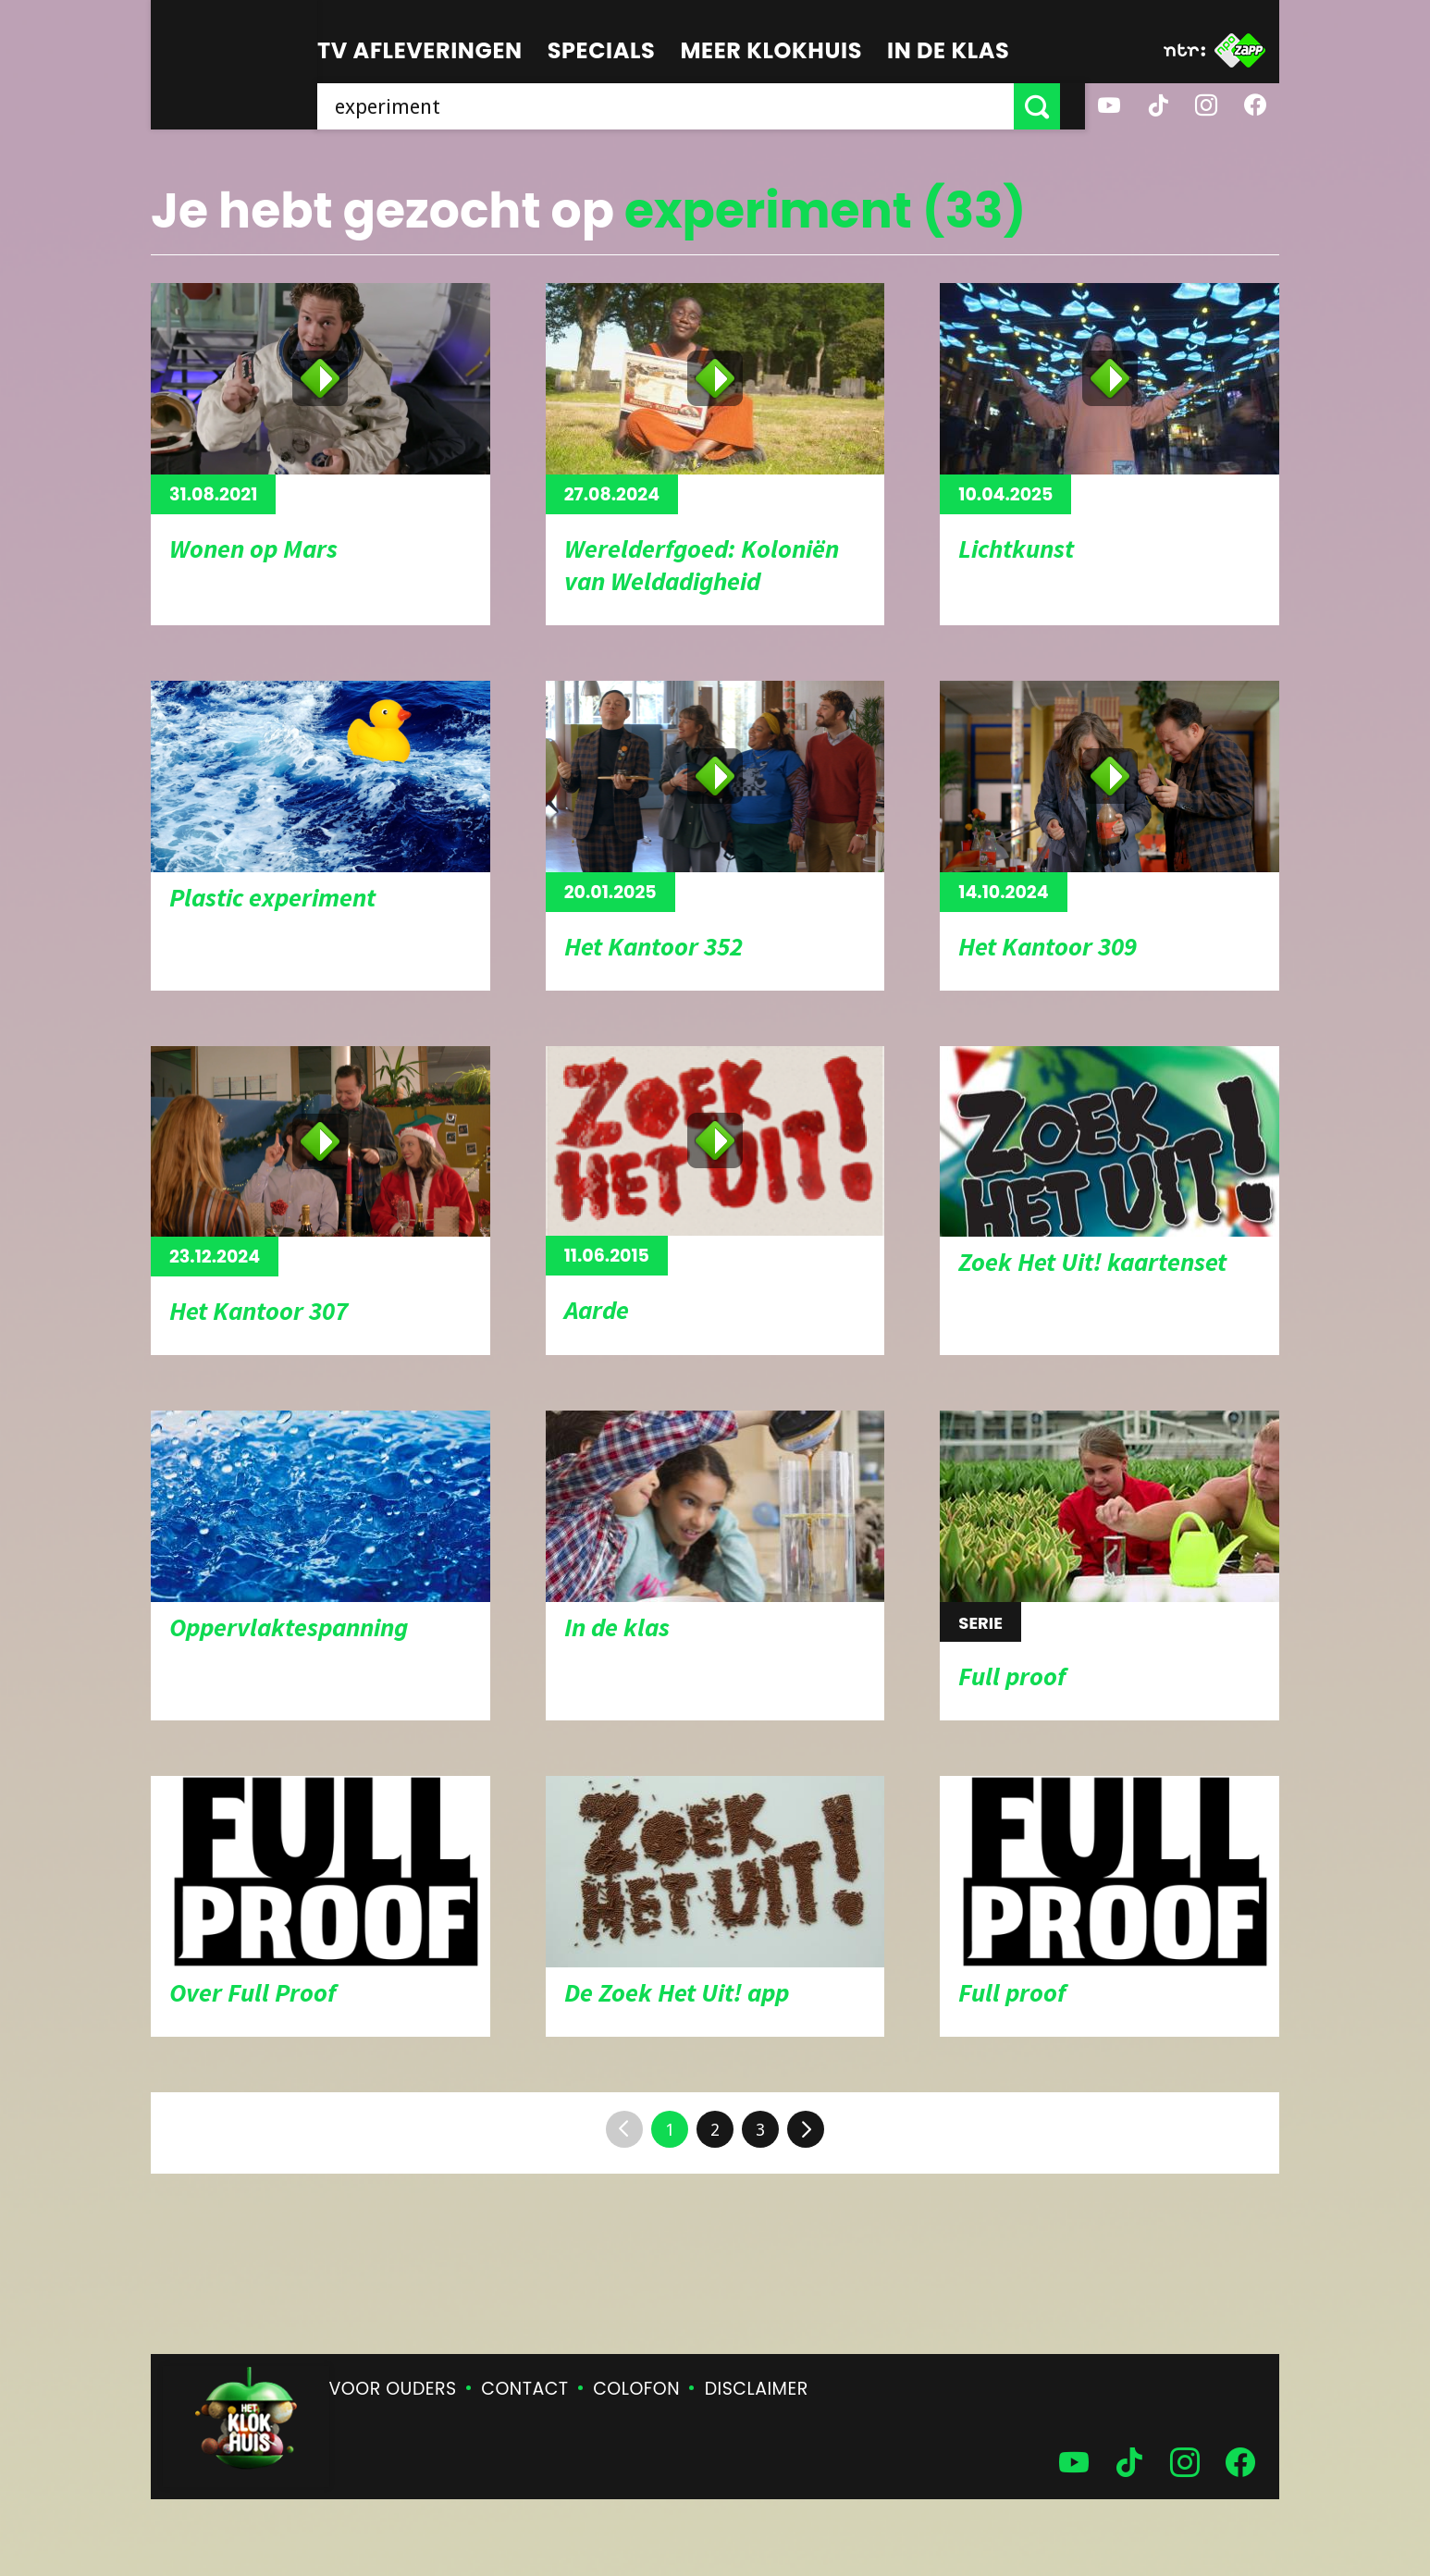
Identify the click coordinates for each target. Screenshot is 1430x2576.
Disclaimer (756, 2388)
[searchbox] (678, 106)
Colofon (636, 2388)
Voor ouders (393, 2388)
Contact (524, 2388)
